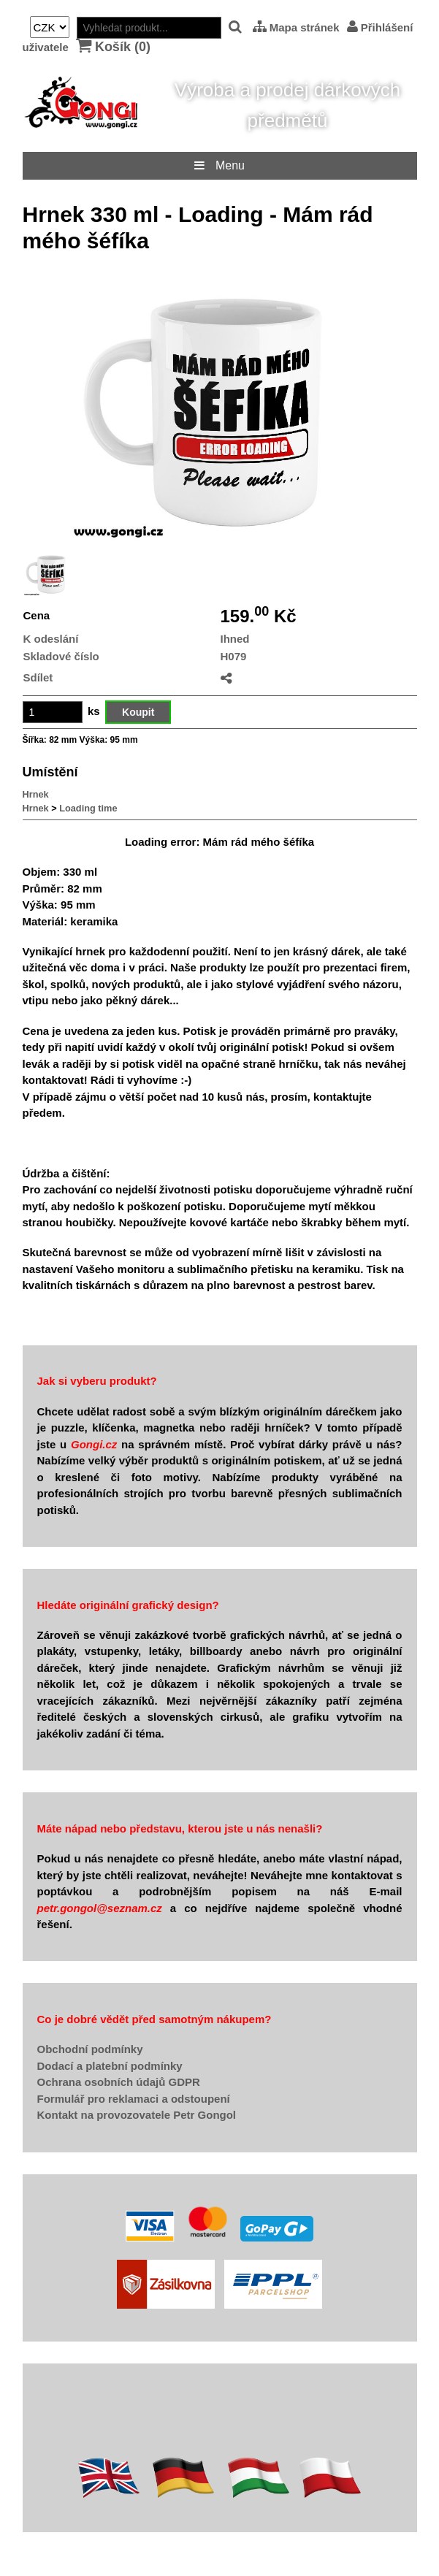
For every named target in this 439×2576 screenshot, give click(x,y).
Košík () (113, 46)
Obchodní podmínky (90, 2049)
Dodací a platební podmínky (110, 2066)
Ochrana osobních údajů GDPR (118, 2082)
